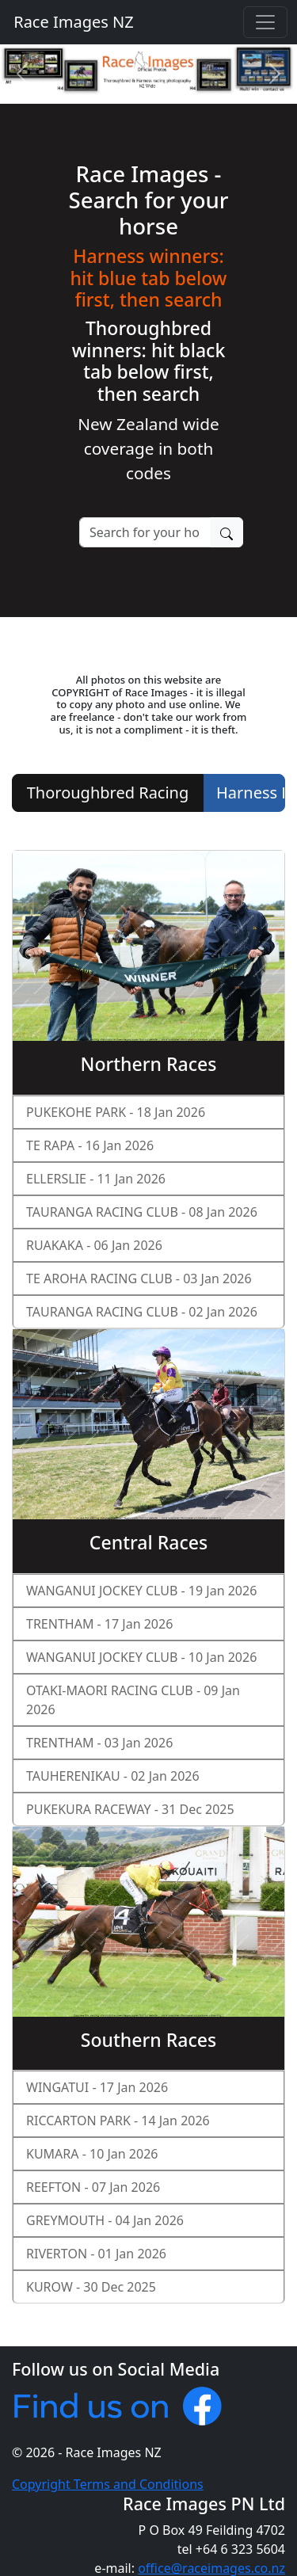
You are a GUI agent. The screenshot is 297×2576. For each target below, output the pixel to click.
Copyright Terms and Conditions (108, 2484)
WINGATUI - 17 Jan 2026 (97, 2087)
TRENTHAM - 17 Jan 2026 (99, 1624)
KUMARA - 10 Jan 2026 (92, 2154)
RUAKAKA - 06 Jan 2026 (94, 1245)
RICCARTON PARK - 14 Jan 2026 (118, 2120)
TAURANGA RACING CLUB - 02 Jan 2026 (141, 1311)
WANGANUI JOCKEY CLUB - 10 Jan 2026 (141, 1657)
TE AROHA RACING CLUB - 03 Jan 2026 (139, 1278)
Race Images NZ (72, 21)
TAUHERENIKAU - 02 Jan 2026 (113, 1776)
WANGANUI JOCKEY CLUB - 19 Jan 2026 (141, 1590)
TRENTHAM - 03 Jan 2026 (99, 1742)
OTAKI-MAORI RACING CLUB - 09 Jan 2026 (133, 1700)
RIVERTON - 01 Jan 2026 (96, 2253)
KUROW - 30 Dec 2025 (91, 2287)
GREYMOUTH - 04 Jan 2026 (105, 2220)
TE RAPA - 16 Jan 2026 (90, 1145)
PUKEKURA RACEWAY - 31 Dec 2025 (130, 1809)
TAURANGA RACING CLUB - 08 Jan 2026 (141, 1212)
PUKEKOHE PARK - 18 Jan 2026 (115, 1112)
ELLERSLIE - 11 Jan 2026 (96, 1178)
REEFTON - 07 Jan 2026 (93, 2187)
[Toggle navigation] (265, 22)
